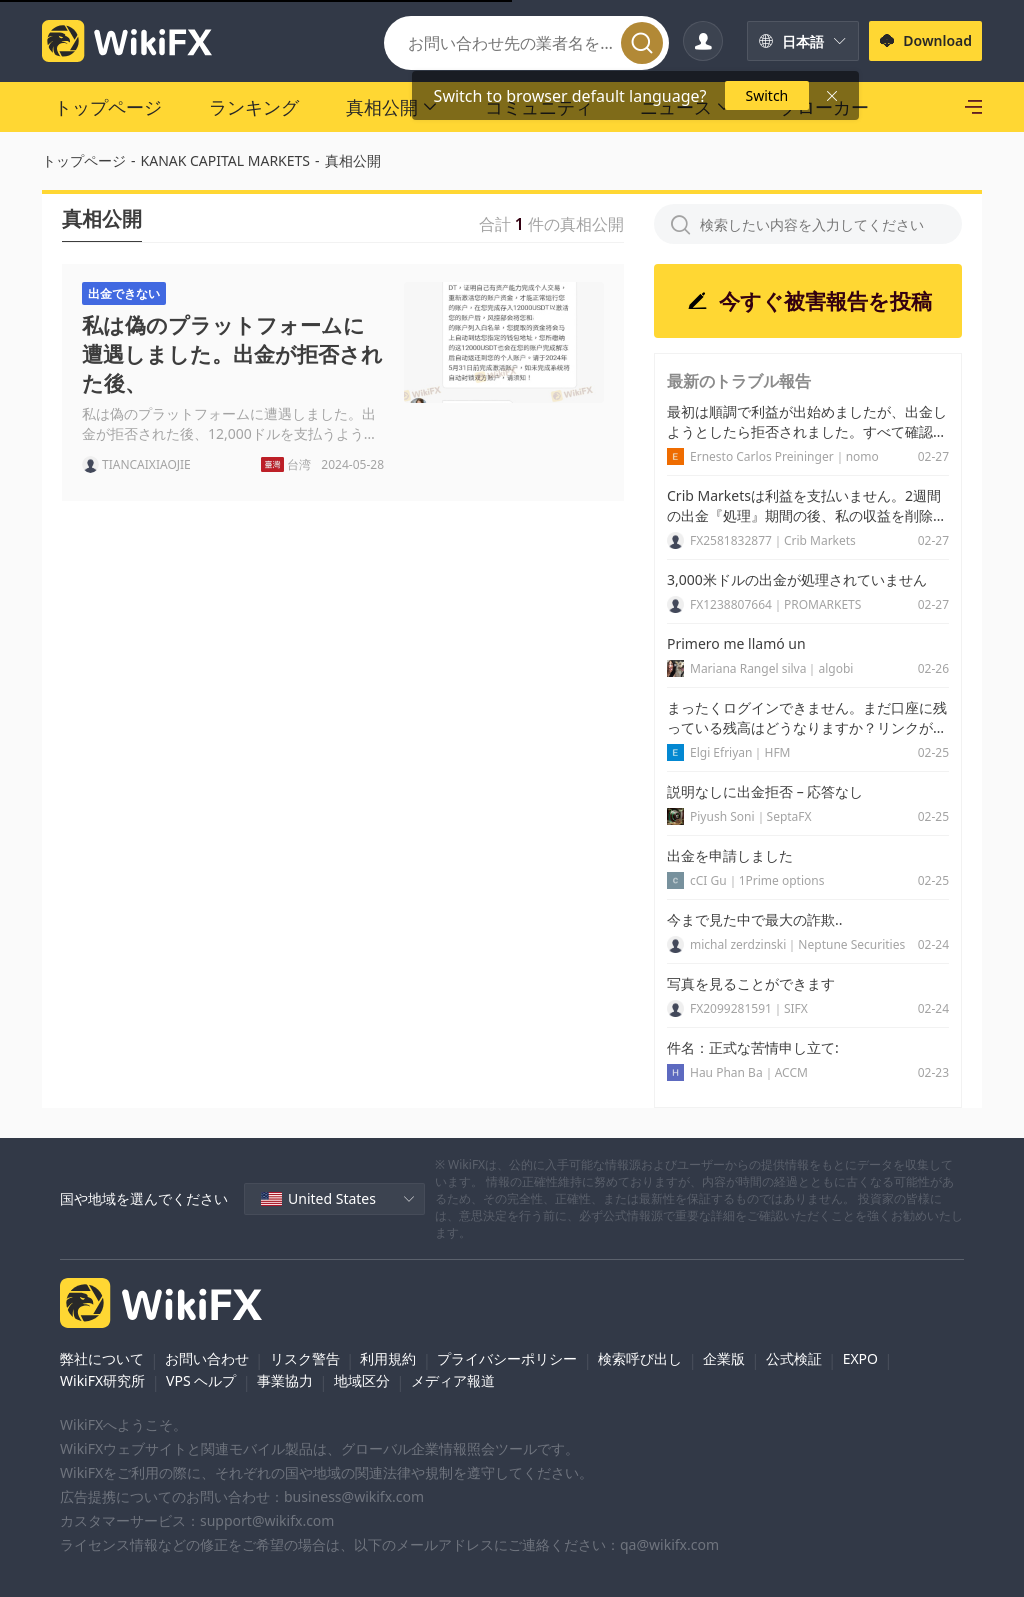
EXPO (860, 1358)
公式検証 (794, 1358)
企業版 (724, 1358)
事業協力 (285, 1380)
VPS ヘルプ (201, 1380)
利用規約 (388, 1358)
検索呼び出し (640, 1358)
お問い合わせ (207, 1358)
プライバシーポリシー (507, 1358)
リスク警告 (305, 1358)
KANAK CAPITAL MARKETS (226, 160)
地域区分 (362, 1380)
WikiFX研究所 (102, 1380)
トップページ (84, 160)
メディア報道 (453, 1380)
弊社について (102, 1358)
